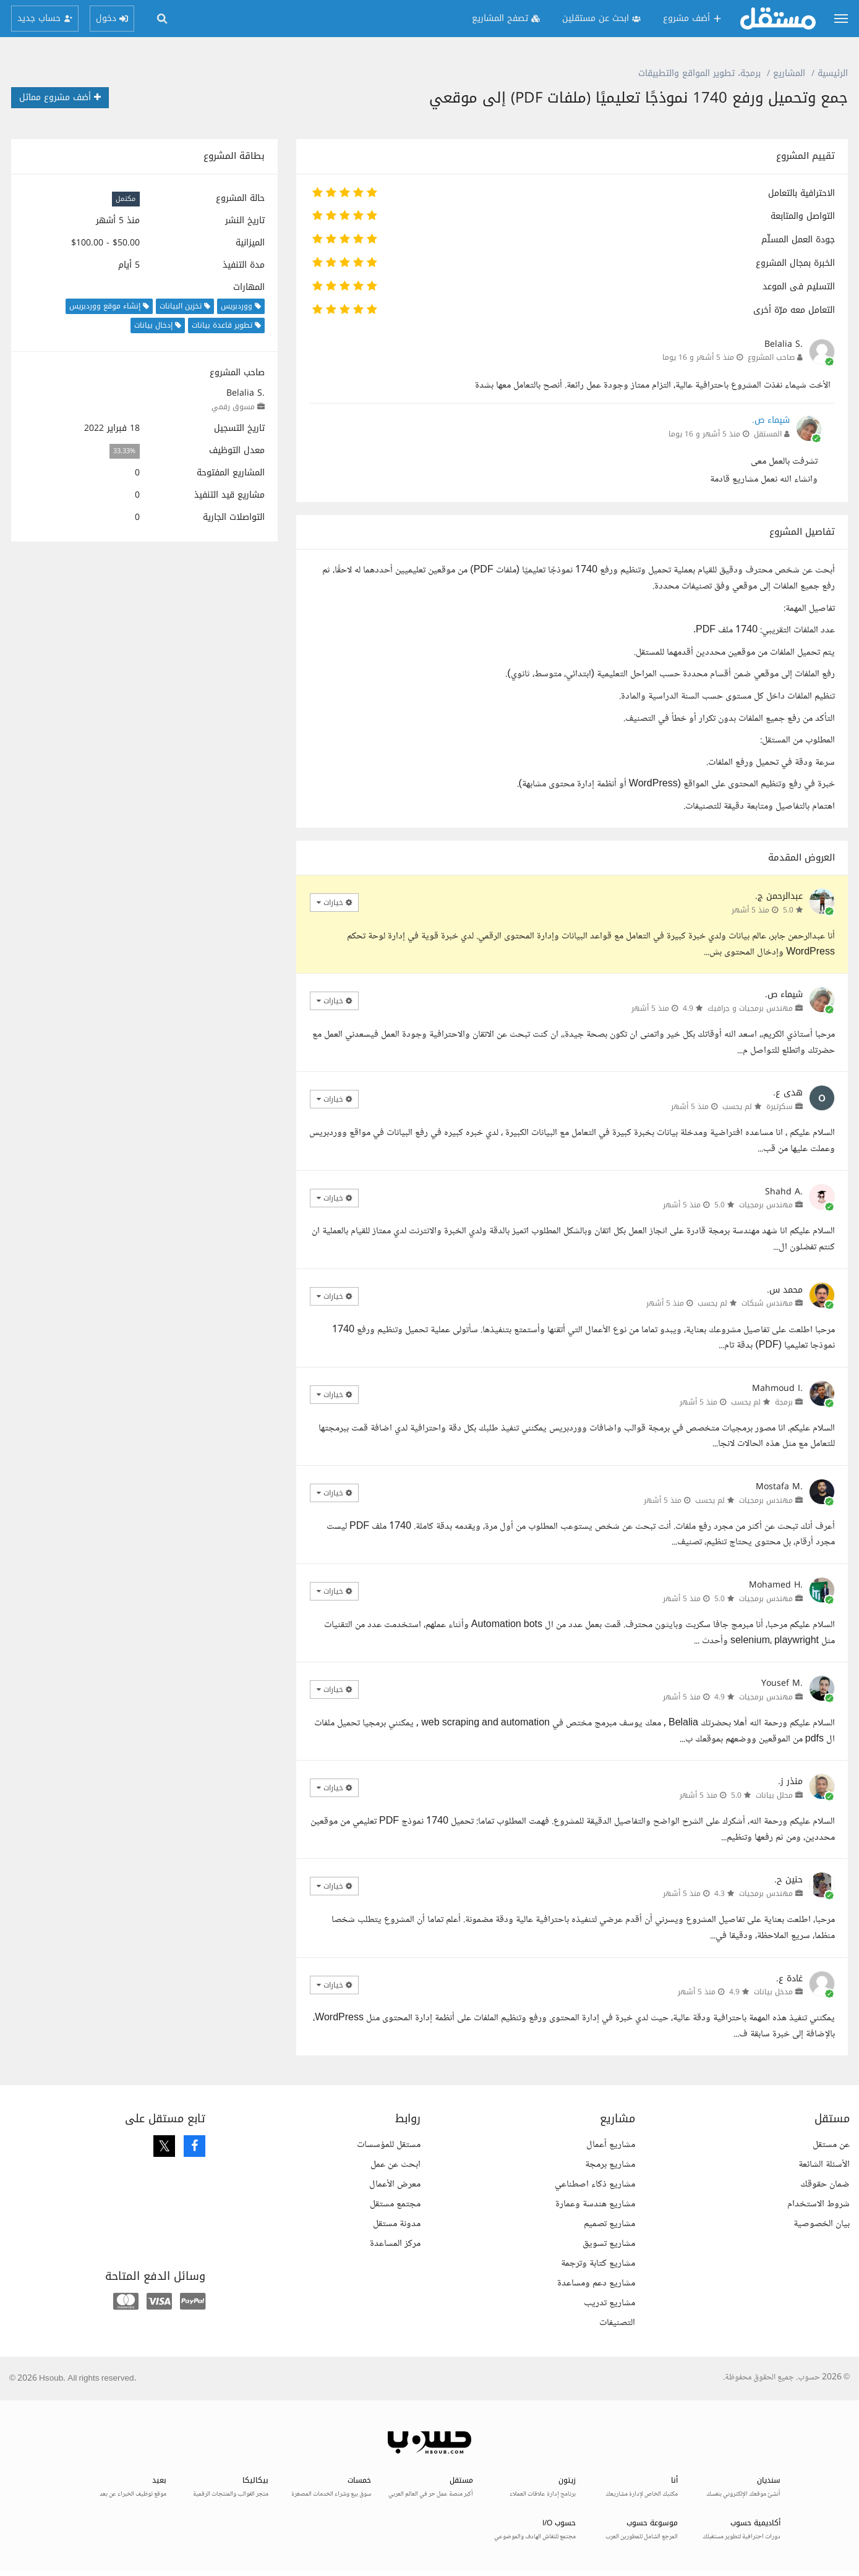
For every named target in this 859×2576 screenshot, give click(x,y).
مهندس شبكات (767, 1303)
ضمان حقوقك (825, 2184)
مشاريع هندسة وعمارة (595, 2204)
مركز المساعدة (395, 2243)
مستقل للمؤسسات (389, 2144)
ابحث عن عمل (395, 2164)
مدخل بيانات (773, 1992)
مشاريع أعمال (610, 2144)
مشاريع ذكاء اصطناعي (595, 2184)
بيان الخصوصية (821, 2224)
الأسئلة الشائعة (824, 2164)
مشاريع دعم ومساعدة (596, 2283)
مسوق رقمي (233, 407)
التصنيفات (617, 2323)
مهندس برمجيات (766, 1205)
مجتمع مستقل (395, 2204)
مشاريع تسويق (609, 2243)
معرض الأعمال (395, 2184)
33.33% (124, 451)
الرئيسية (833, 73)
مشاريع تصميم (609, 2224)
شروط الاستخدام (818, 2204)
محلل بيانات (774, 1795)
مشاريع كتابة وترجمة (598, 2263)
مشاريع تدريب (609, 2303)
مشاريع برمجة (610, 2164)
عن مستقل (831, 2144)
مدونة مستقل (397, 2224)
